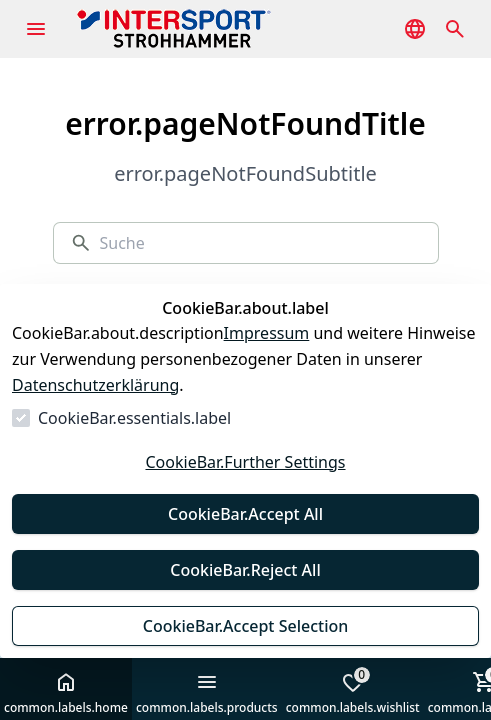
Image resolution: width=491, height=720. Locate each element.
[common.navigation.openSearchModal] (455, 29)
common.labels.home (66, 693)
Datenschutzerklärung (95, 385)
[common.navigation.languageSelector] (415, 29)
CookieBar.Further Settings (245, 462)
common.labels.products (207, 693)
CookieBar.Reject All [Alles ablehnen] (245, 570)
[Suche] (260, 243)
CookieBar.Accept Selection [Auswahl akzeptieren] (246, 626)
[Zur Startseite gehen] (204, 29)
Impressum (267, 333)
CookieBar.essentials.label (134, 418)
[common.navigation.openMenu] (36, 29)
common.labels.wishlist (353, 691)
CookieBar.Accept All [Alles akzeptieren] (245, 514)
